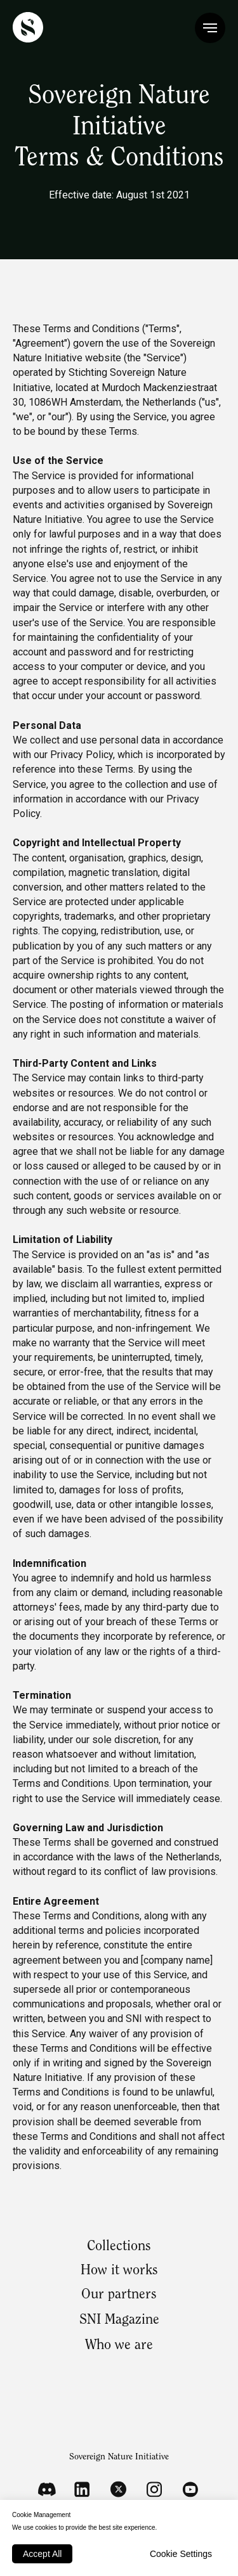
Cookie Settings (181, 2554)
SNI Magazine (119, 2321)
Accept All (42, 2554)
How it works (119, 2271)
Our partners (119, 2295)
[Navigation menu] (210, 27)
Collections (119, 2247)
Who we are (119, 2346)
